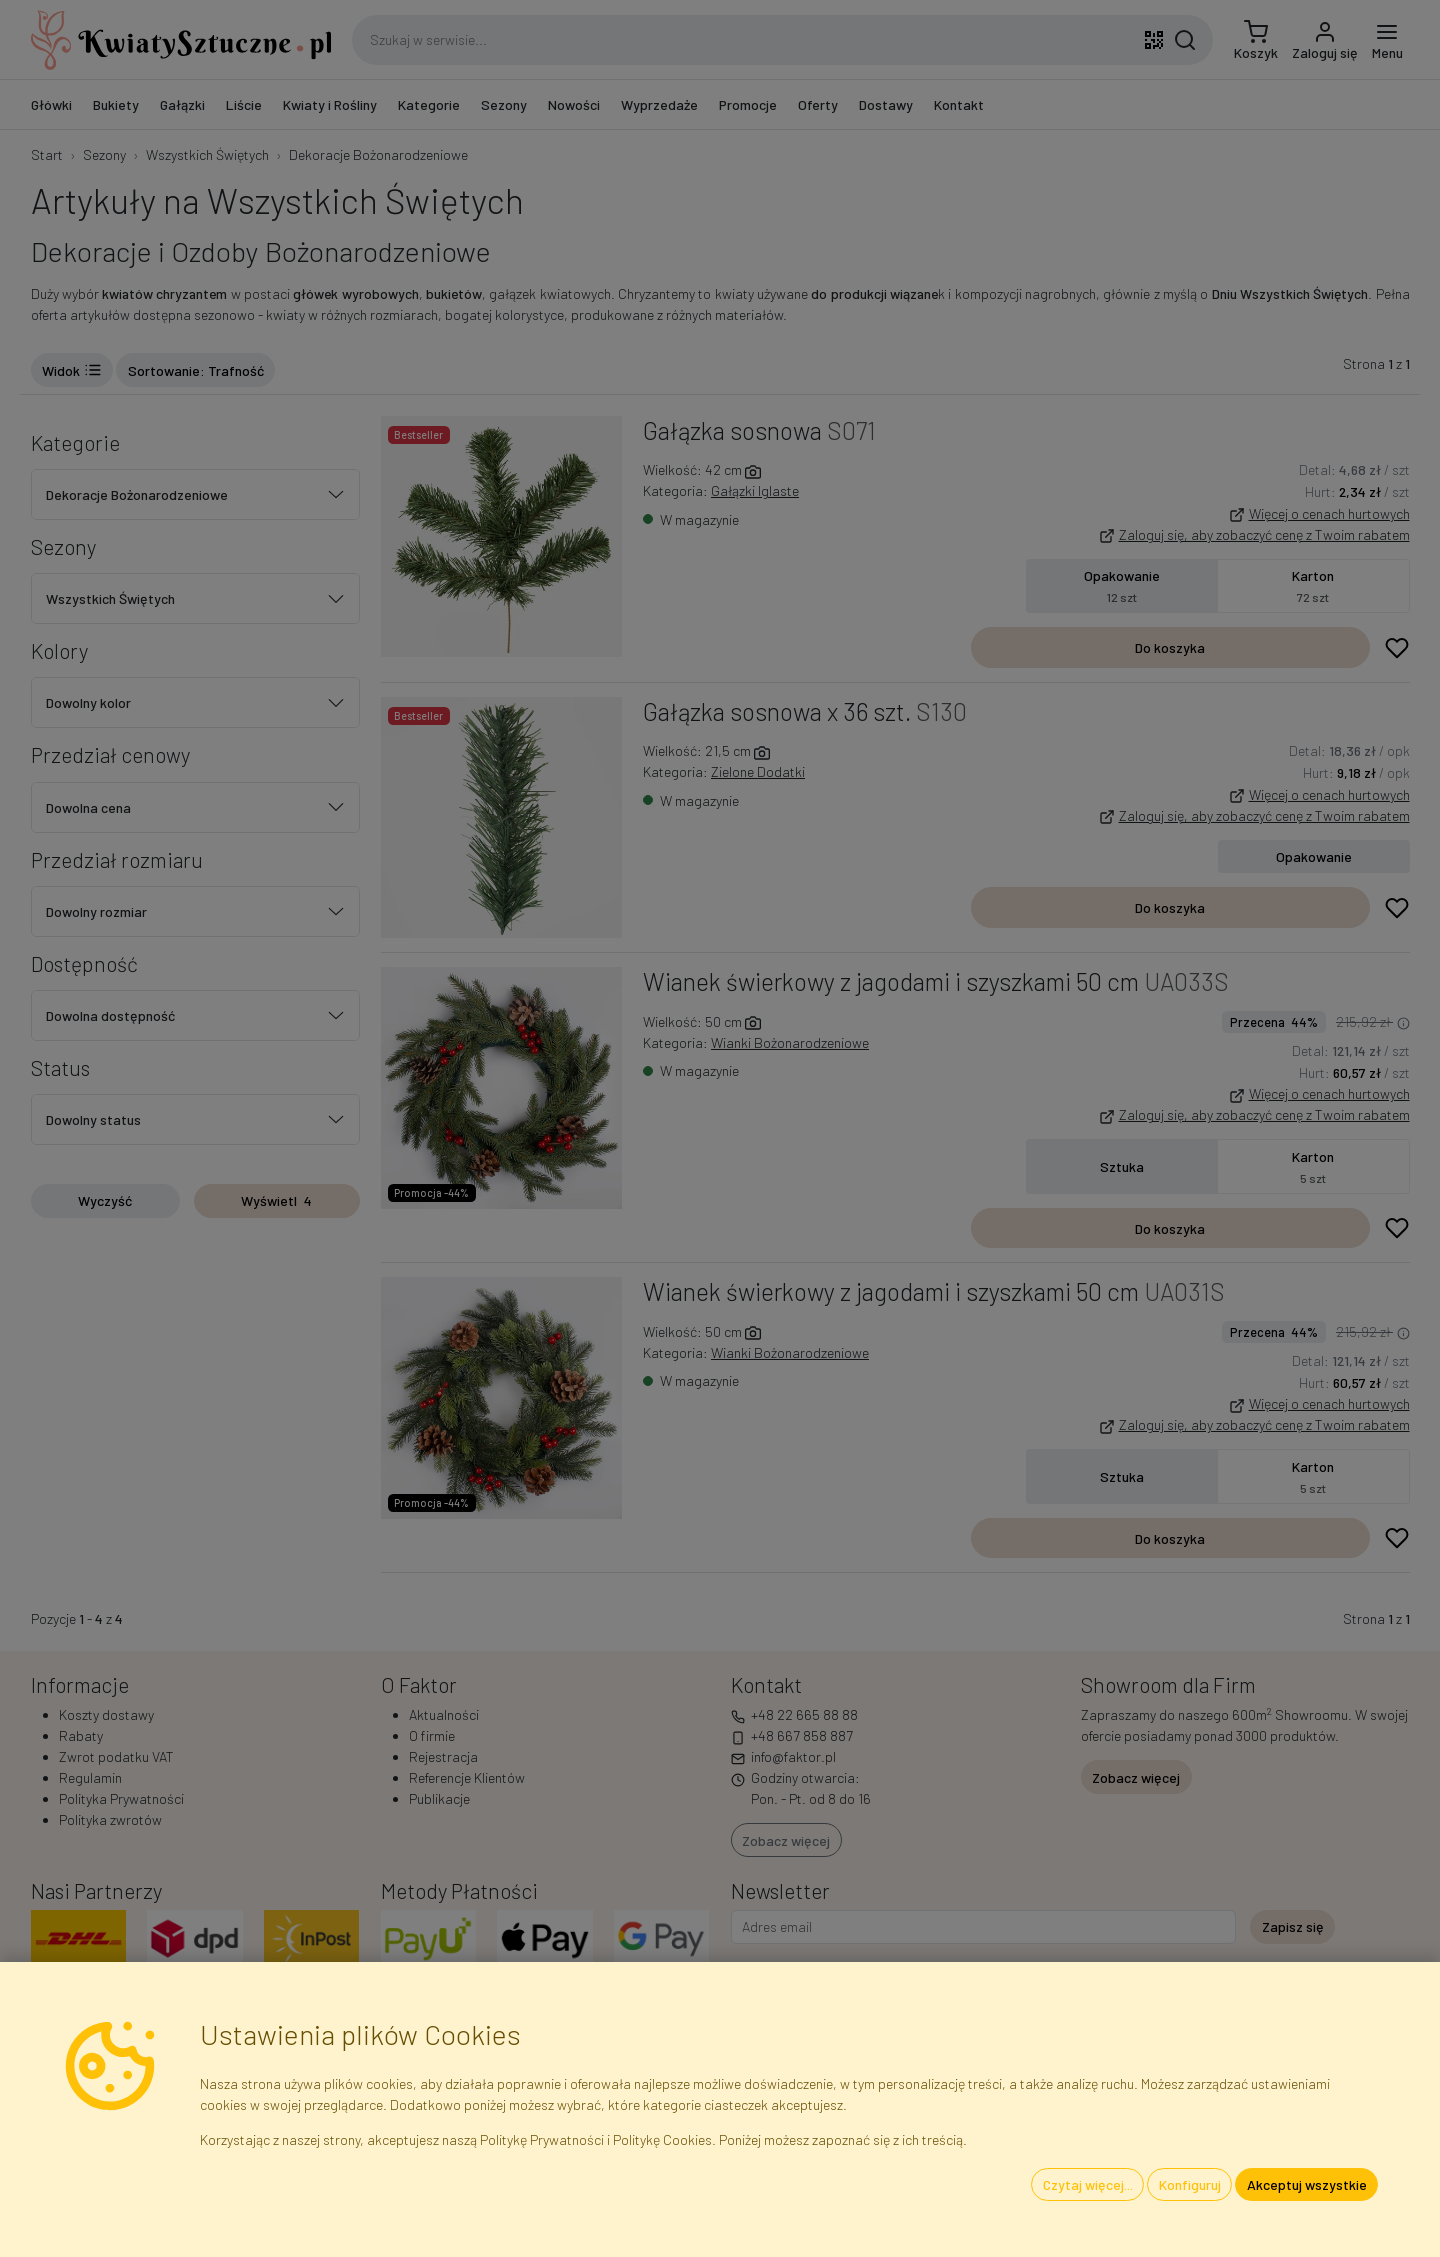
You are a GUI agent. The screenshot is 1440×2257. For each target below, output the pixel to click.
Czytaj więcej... (1088, 2184)
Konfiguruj (1190, 2184)
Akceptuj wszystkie (1307, 2184)
